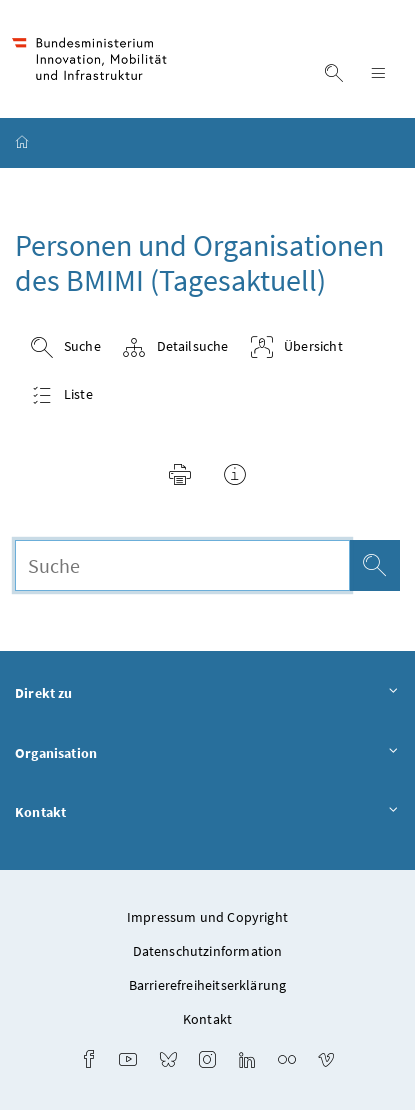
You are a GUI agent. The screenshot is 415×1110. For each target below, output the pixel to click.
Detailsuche (175, 347)
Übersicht (296, 347)
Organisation (207, 754)
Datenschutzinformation (208, 951)
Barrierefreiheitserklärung (208, 985)
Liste (61, 395)
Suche (65, 347)
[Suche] (374, 565)
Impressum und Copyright (207, 917)
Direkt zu (207, 694)
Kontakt (207, 813)
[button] (180, 478)
